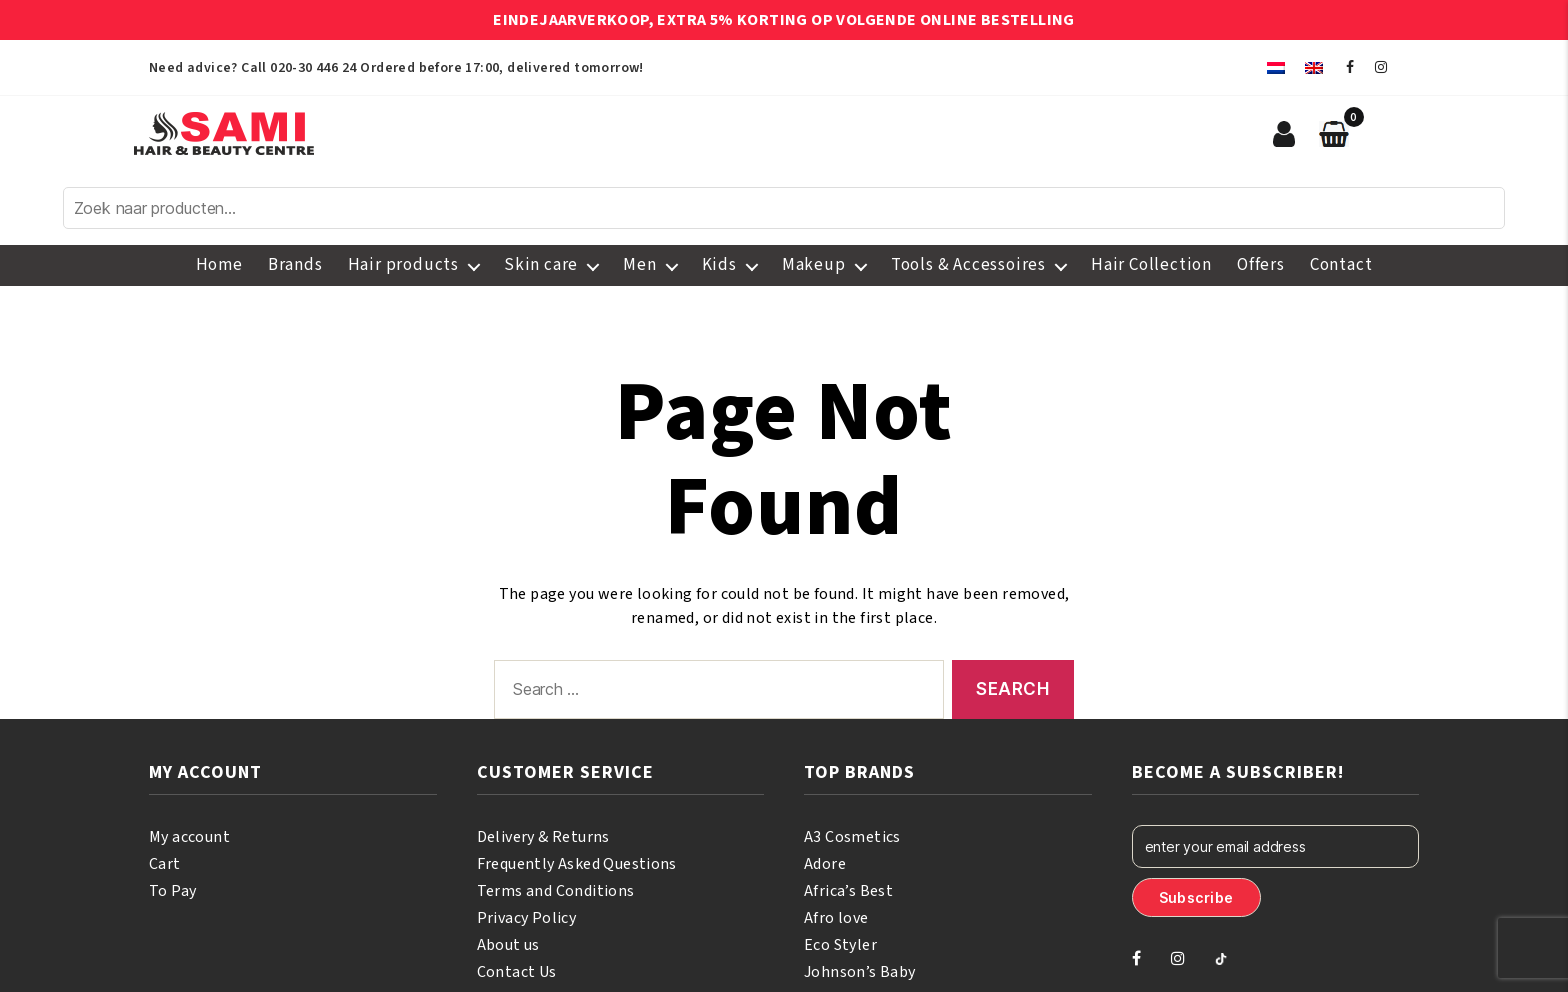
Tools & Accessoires (968, 265)
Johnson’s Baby (860, 972)
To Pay (172, 891)
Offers (1261, 265)
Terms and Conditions (556, 891)
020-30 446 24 (313, 68)
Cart (165, 864)
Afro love (836, 918)
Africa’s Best (848, 891)
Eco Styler (840, 945)
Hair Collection (1151, 265)
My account (189, 837)
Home (219, 265)
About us (508, 945)
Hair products (403, 265)
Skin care (541, 265)
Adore (825, 864)
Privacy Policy (527, 918)
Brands (295, 265)
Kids (719, 265)
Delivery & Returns (543, 837)
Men (639, 265)
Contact (1341, 265)
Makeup (814, 265)
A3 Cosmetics (852, 837)
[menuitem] (1276, 67)
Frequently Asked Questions (577, 864)
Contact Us (517, 972)
